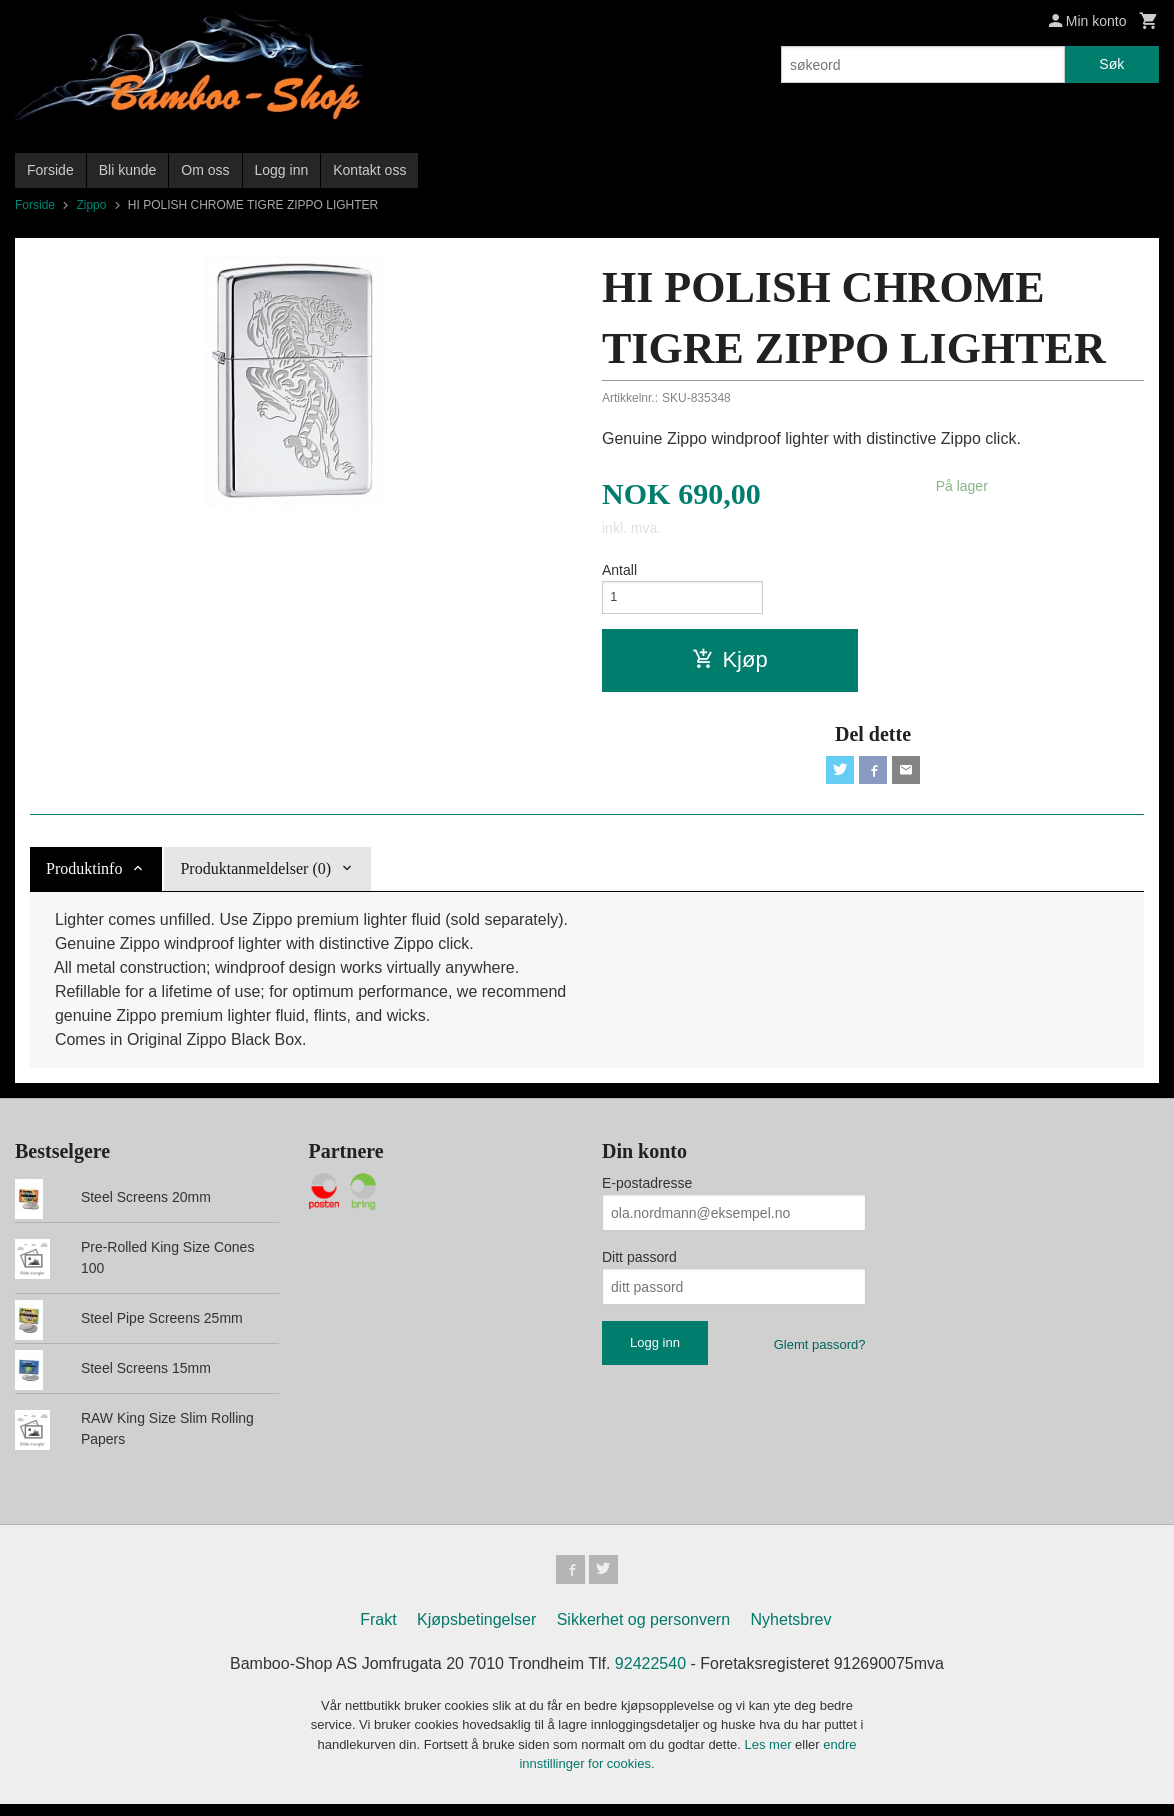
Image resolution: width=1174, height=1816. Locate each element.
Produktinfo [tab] (84, 877)
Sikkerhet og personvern (643, 1631)
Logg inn (282, 170)
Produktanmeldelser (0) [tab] (255, 877)
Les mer (770, 1756)
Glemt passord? (820, 1353)
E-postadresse (647, 1192)
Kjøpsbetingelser (476, 1631)
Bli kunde (128, 170)
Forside (50, 170)
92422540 (650, 1675)
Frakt (378, 1631)
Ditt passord (639, 1266)
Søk (1111, 64)
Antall (619, 570)
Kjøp (729, 664)
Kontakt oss (369, 170)
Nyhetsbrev (791, 1631)
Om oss (205, 170)
